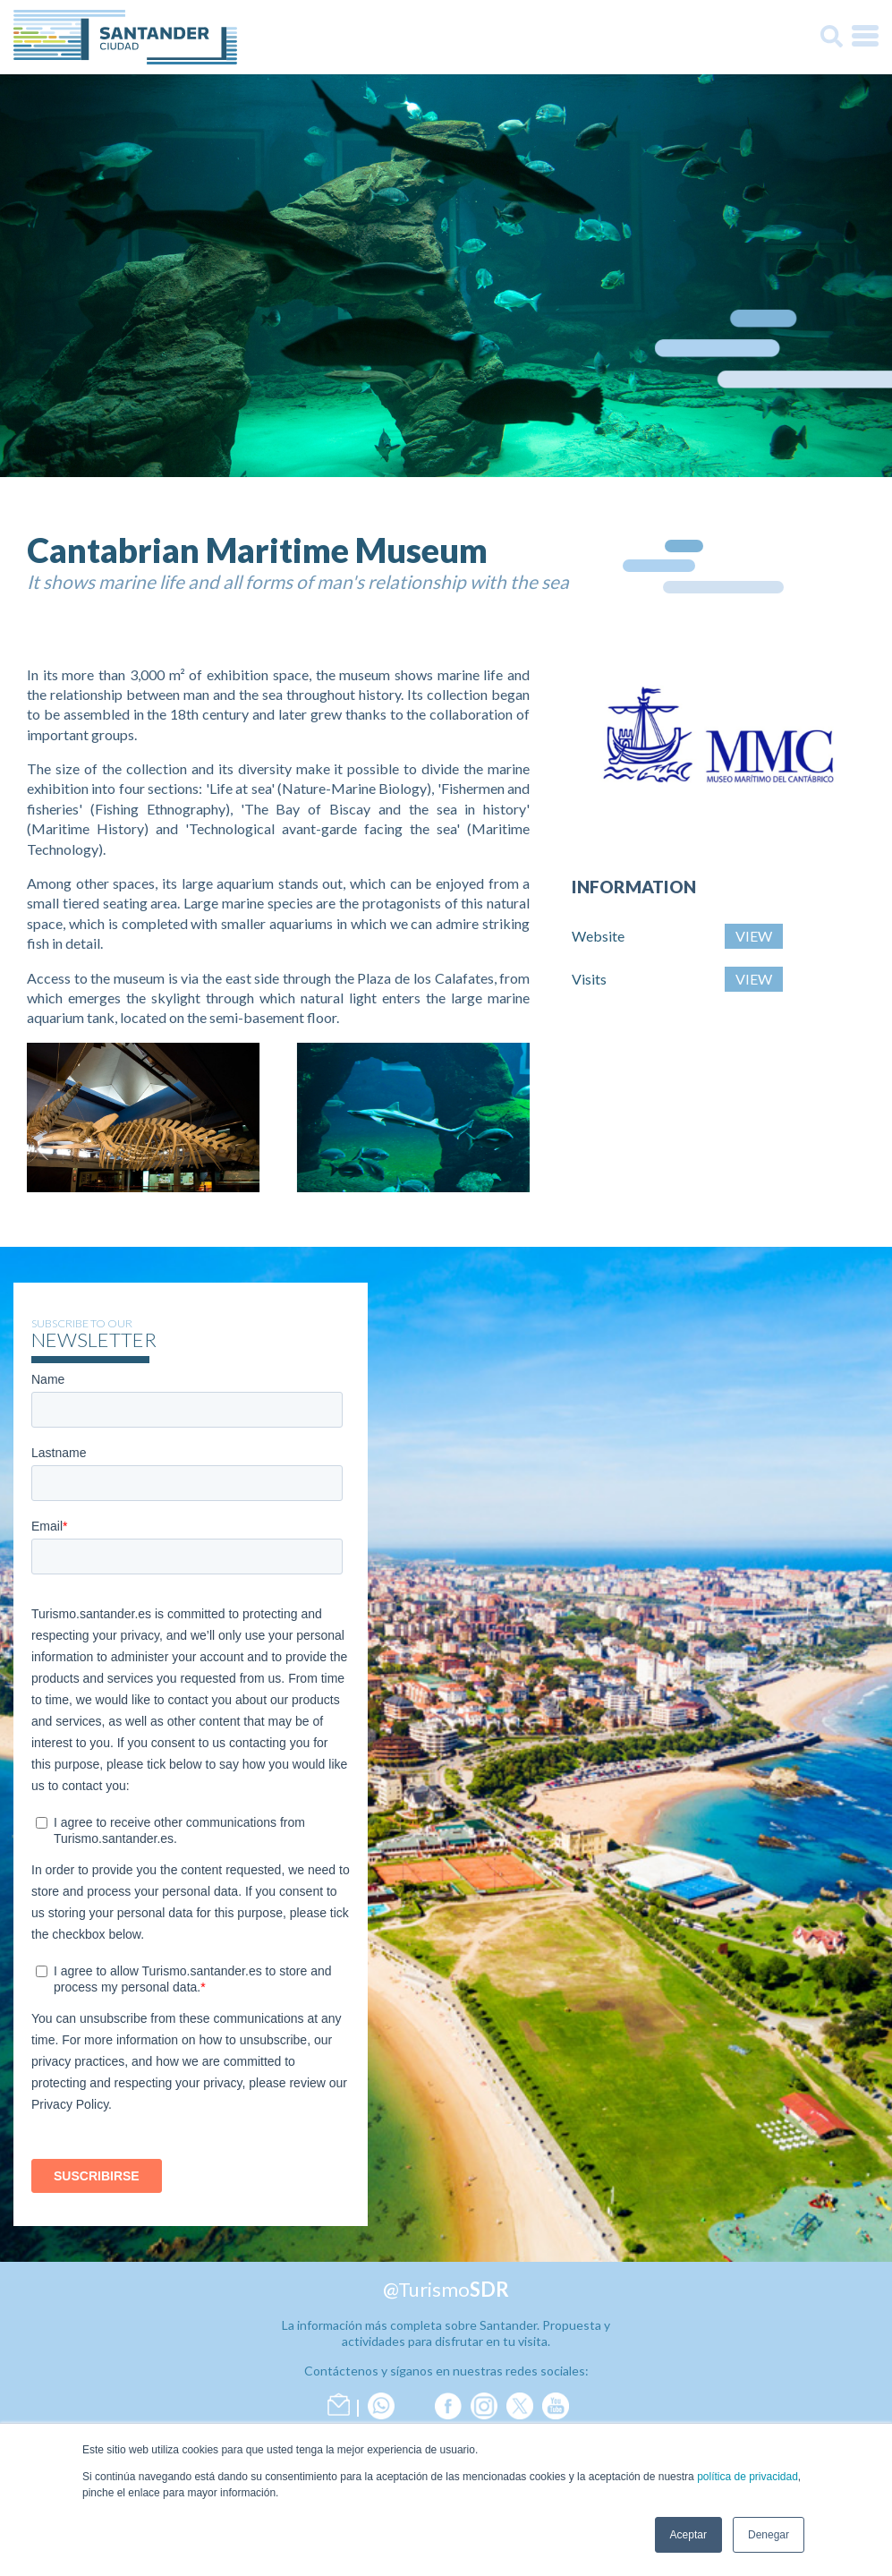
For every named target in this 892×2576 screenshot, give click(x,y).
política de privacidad (747, 2476)
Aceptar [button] (688, 2535)
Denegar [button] (768, 2535)
